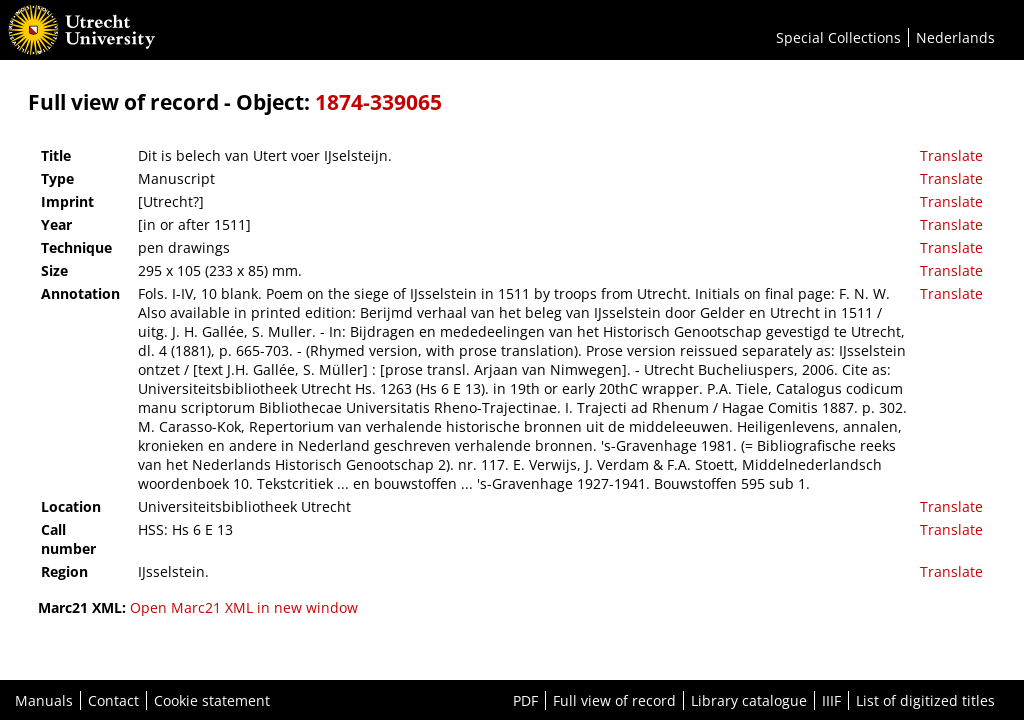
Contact (113, 700)
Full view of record (614, 700)
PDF (525, 700)
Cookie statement (212, 700)
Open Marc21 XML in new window (244, 607)
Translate (951, 155)
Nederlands (955, 37)
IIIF (831, 700)
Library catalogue (749, 700)
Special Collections (838, 37)
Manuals (44, 700)
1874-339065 (378, 102)
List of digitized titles (925, 700)
